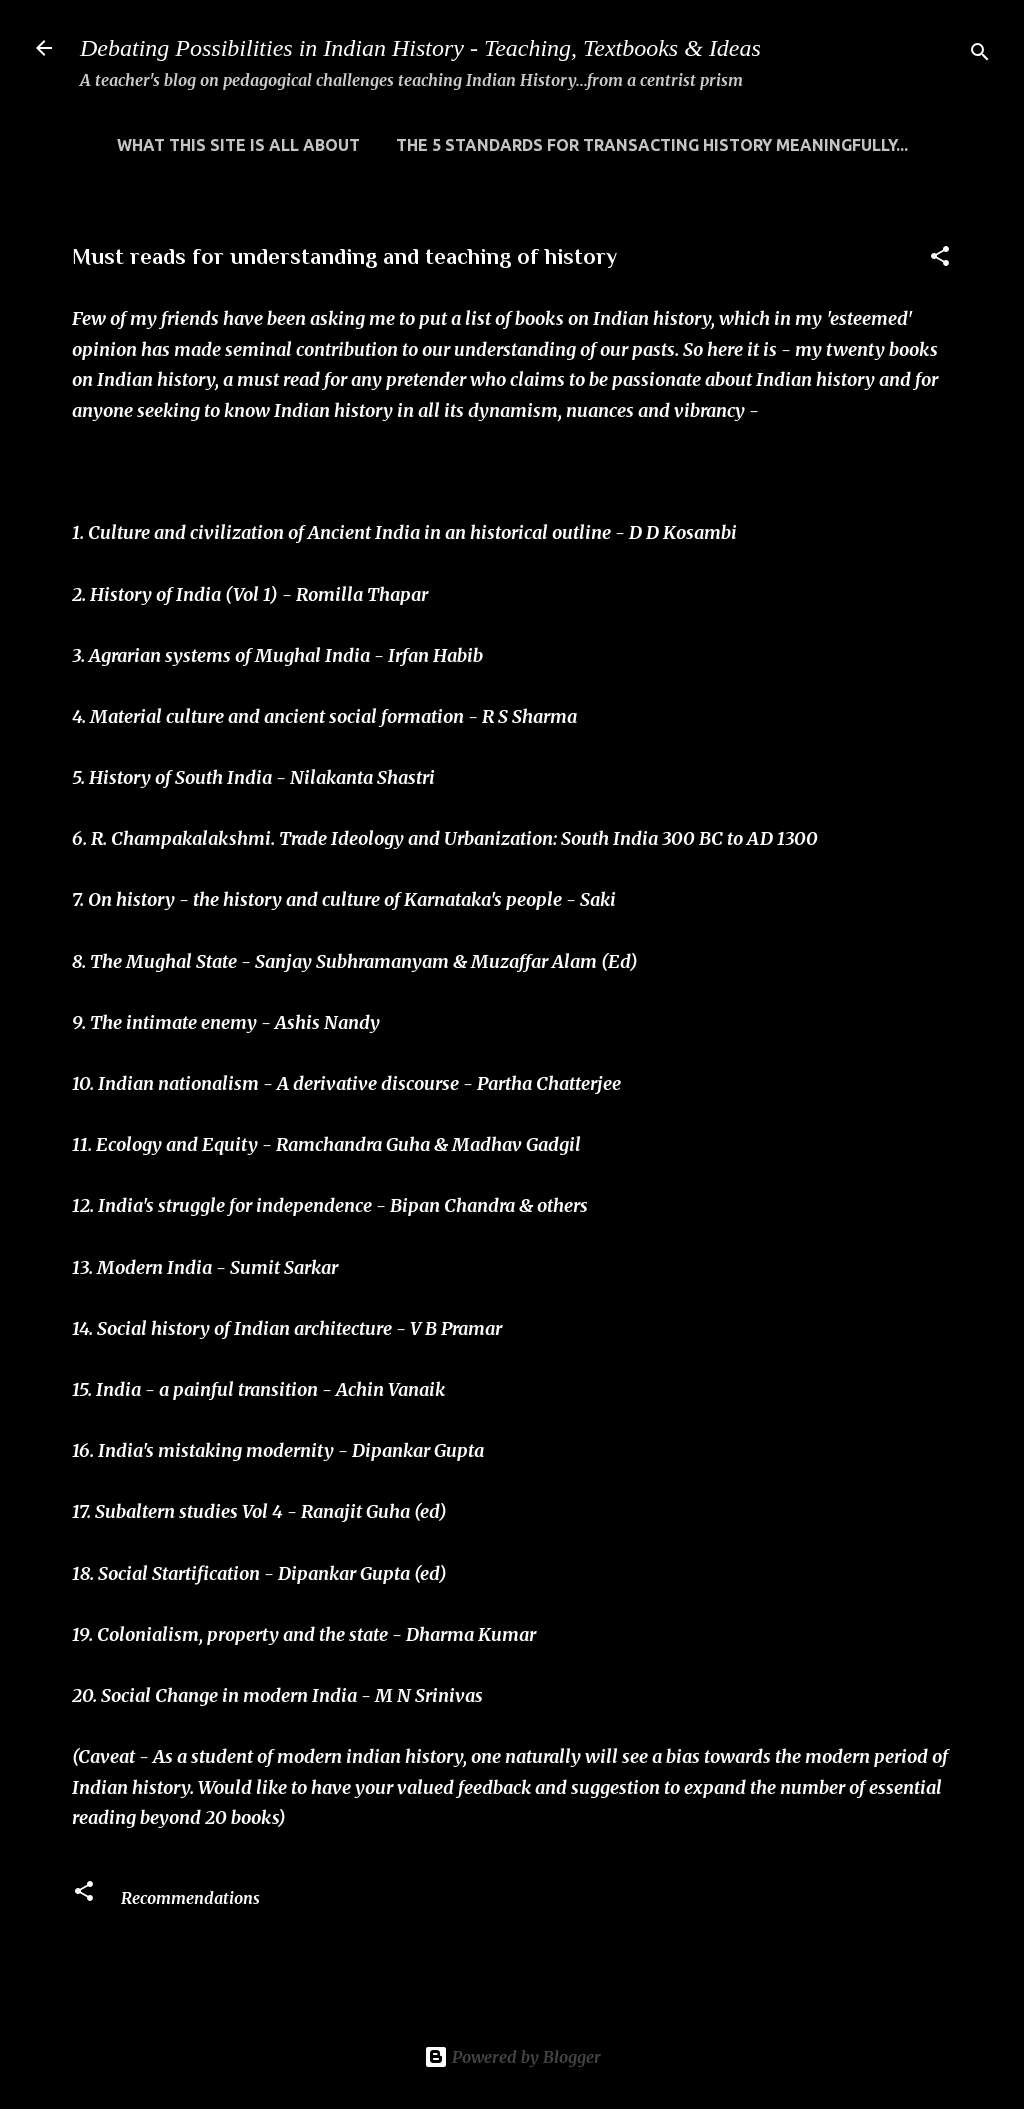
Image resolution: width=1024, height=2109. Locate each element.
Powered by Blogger (512, 2057)
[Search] (980, 54)
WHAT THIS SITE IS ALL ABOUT (238, 145)
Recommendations (190, 1898)
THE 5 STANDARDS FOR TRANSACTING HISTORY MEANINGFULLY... (652, 145)
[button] (940, 259)
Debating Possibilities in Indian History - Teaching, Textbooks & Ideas (420, 48)
